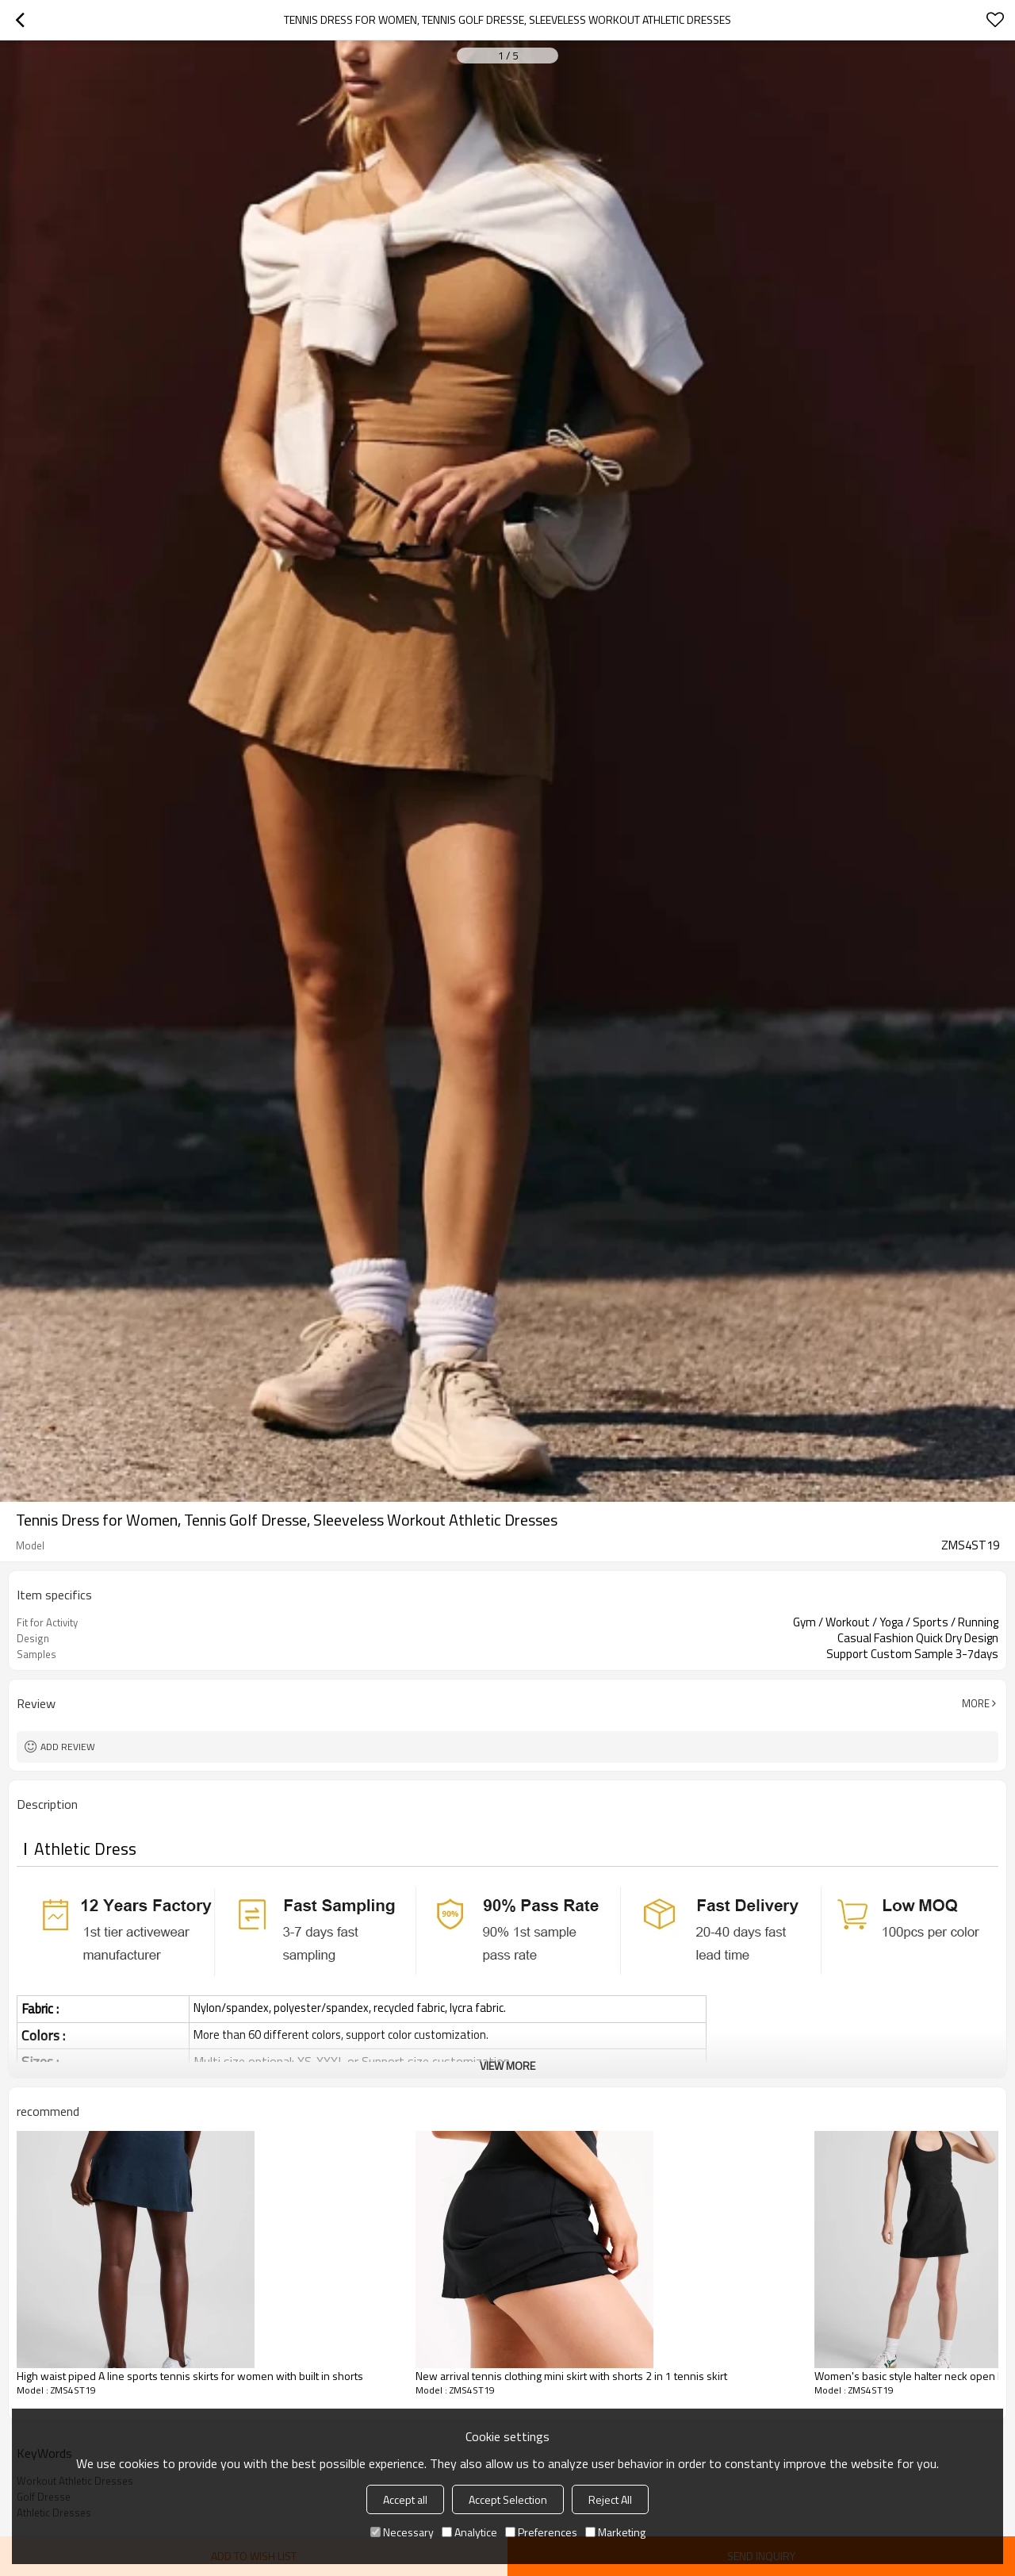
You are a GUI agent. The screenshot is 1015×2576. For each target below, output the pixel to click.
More (976, 1703)
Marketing (615, 2532)
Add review (67, 1746)
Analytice (469, 2532)
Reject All (610, 2499)
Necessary (402, 2532)
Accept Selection (508, 2499)
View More (507, 2065)
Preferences (541, 2532)
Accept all (405, 2499)
